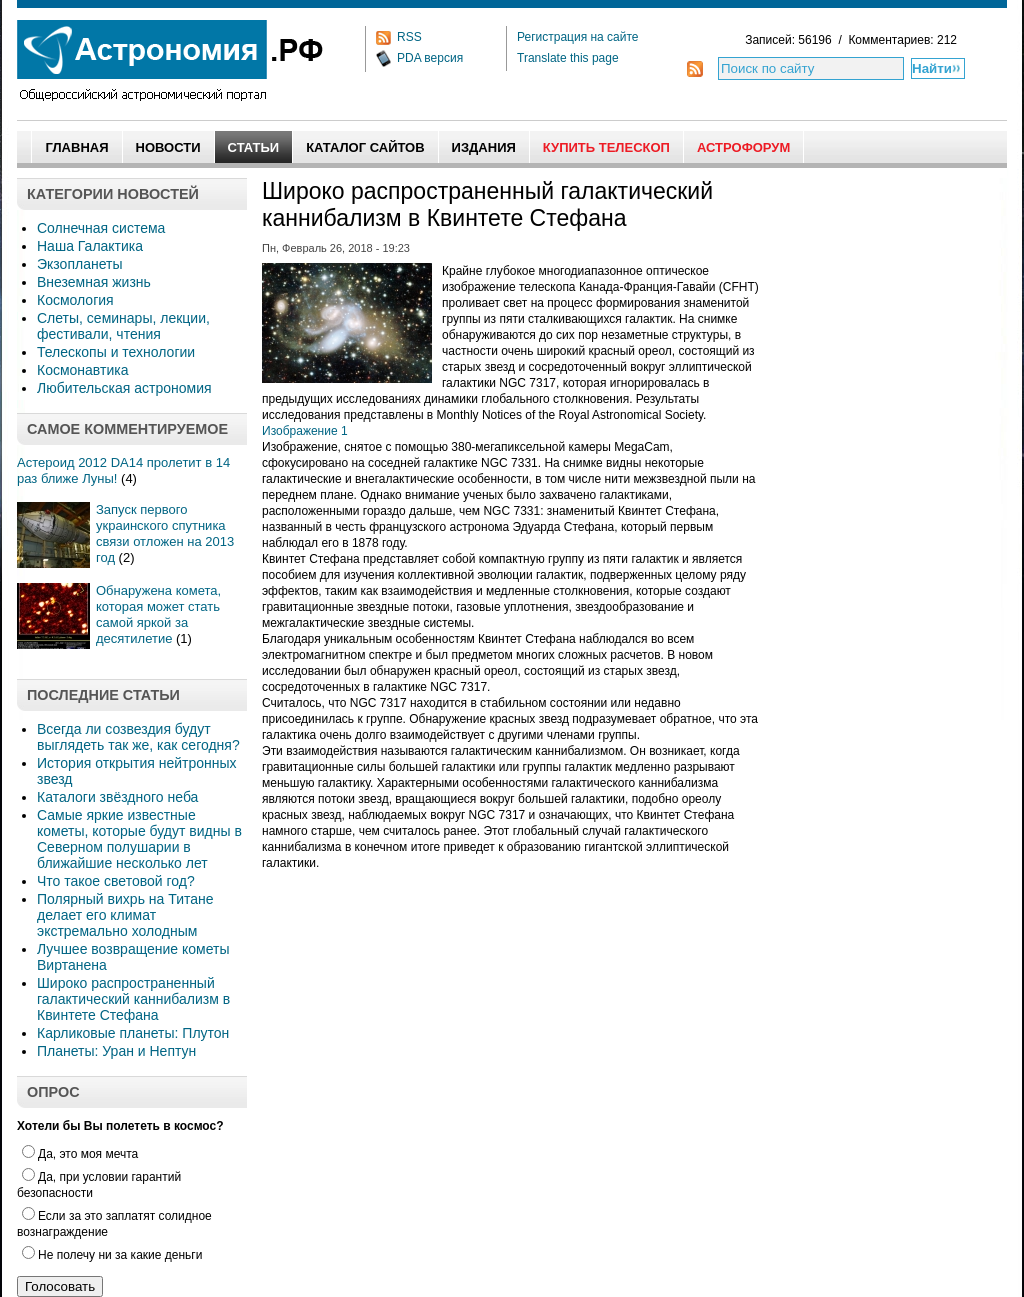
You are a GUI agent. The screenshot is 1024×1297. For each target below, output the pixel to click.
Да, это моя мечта (80, 1154)
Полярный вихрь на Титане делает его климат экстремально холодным (125, 915)
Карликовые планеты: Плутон (133, 1033)
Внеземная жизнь (94, 282)
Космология (75, 300)
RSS (409, 37)
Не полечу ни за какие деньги (112, 1255)
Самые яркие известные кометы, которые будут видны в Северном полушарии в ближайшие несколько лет (139, 839)
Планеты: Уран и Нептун (116, 1051)
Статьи (254, 147)
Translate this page (568, 58)
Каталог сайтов (365, 147)
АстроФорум (743, 147)
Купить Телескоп (606, 147)
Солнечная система (101, 228)
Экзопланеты (79, 264)
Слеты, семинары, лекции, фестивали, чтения (123, 326)
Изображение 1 (305, 431)
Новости (168, 147)
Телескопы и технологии (116, 352)
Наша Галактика (90, 246)
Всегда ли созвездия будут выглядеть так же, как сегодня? (138, 737)
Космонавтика (82, 370)
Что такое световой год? (116, 881)
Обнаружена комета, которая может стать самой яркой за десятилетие (158, 614)
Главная (76, 147)
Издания (484, 147)
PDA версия (430, 58)
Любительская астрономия (124, 388)
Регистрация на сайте (578, 37)
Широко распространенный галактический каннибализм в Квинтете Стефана (133, 999)
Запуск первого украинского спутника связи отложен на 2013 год (165, 533)
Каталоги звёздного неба (117, 797)
